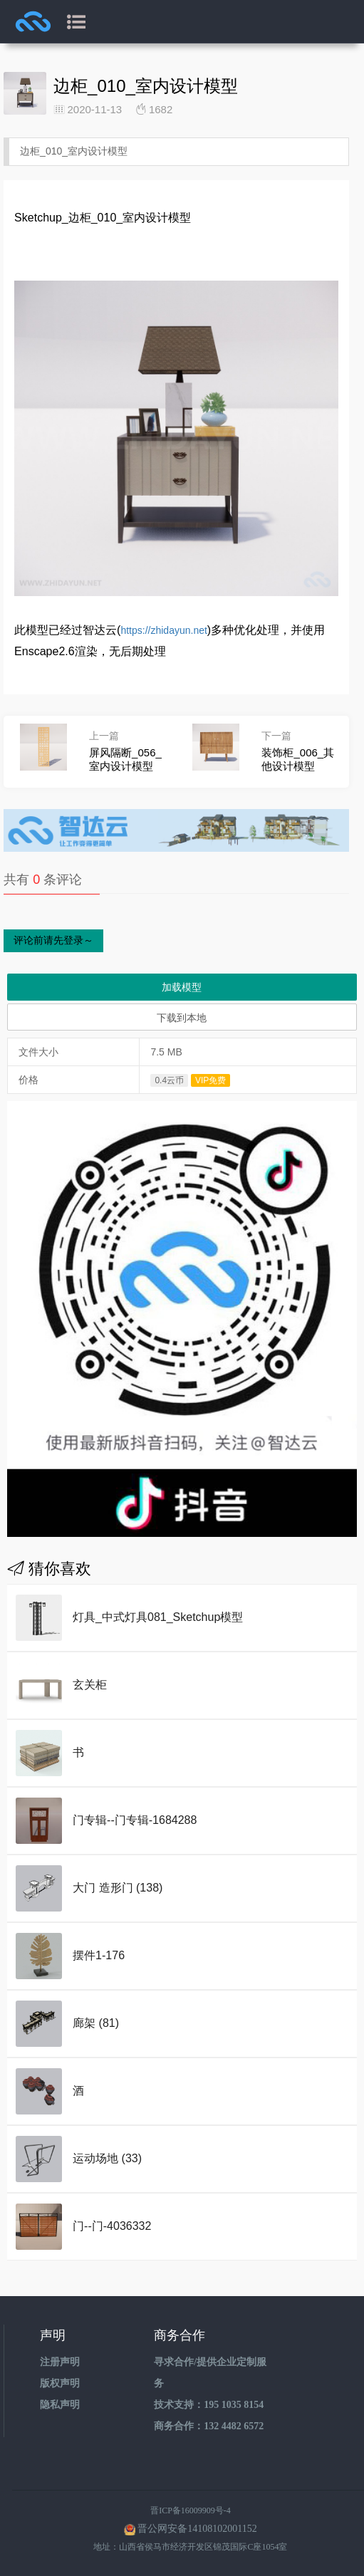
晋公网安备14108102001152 (196, 2528)
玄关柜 (90, 1685)
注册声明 (60, 2362)
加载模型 (182, 987)
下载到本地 (182, 1017)
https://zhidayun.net (163, 630)
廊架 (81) (96, 2023)
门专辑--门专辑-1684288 (135, 1820)
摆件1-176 (99, 1955)
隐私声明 (60, 2404)
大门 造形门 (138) (117, 1888)
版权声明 (60, 2383)
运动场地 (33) (107, 2158)
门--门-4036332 (112, 2226)
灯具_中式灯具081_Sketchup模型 (158, 1617)
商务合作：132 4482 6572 (209, 2426)
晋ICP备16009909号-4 (190, 2510)
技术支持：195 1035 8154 (209, 2404)
